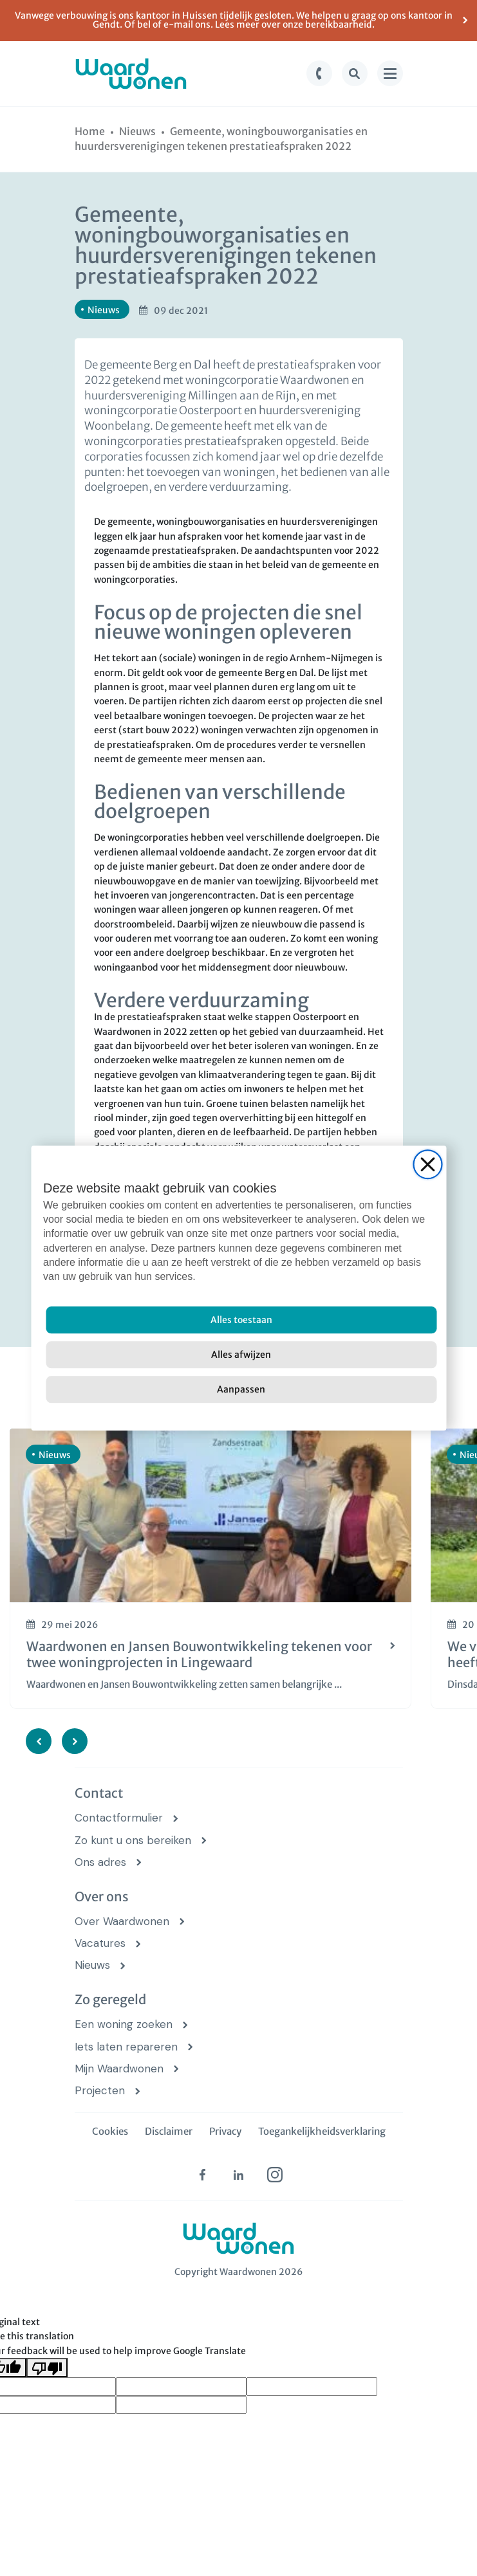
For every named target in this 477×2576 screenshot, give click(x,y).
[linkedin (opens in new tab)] (239, 2175)
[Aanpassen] (241, 1389)
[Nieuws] (137, 131)
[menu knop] (390, 73)
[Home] (90, 131)
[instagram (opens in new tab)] (275, 2175)
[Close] (427, 1164)
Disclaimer (168, 2131)
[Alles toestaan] (241, 1319)
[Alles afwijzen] (241, 1354)
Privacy (225, 2131)
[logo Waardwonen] (131, 73)
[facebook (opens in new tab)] (203, 2175)
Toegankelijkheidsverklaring (322, 2131)
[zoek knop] (355, 73)
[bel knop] (319, 73)
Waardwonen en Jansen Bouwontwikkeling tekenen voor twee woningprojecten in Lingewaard (199, 1654)
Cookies (110, 2131)
